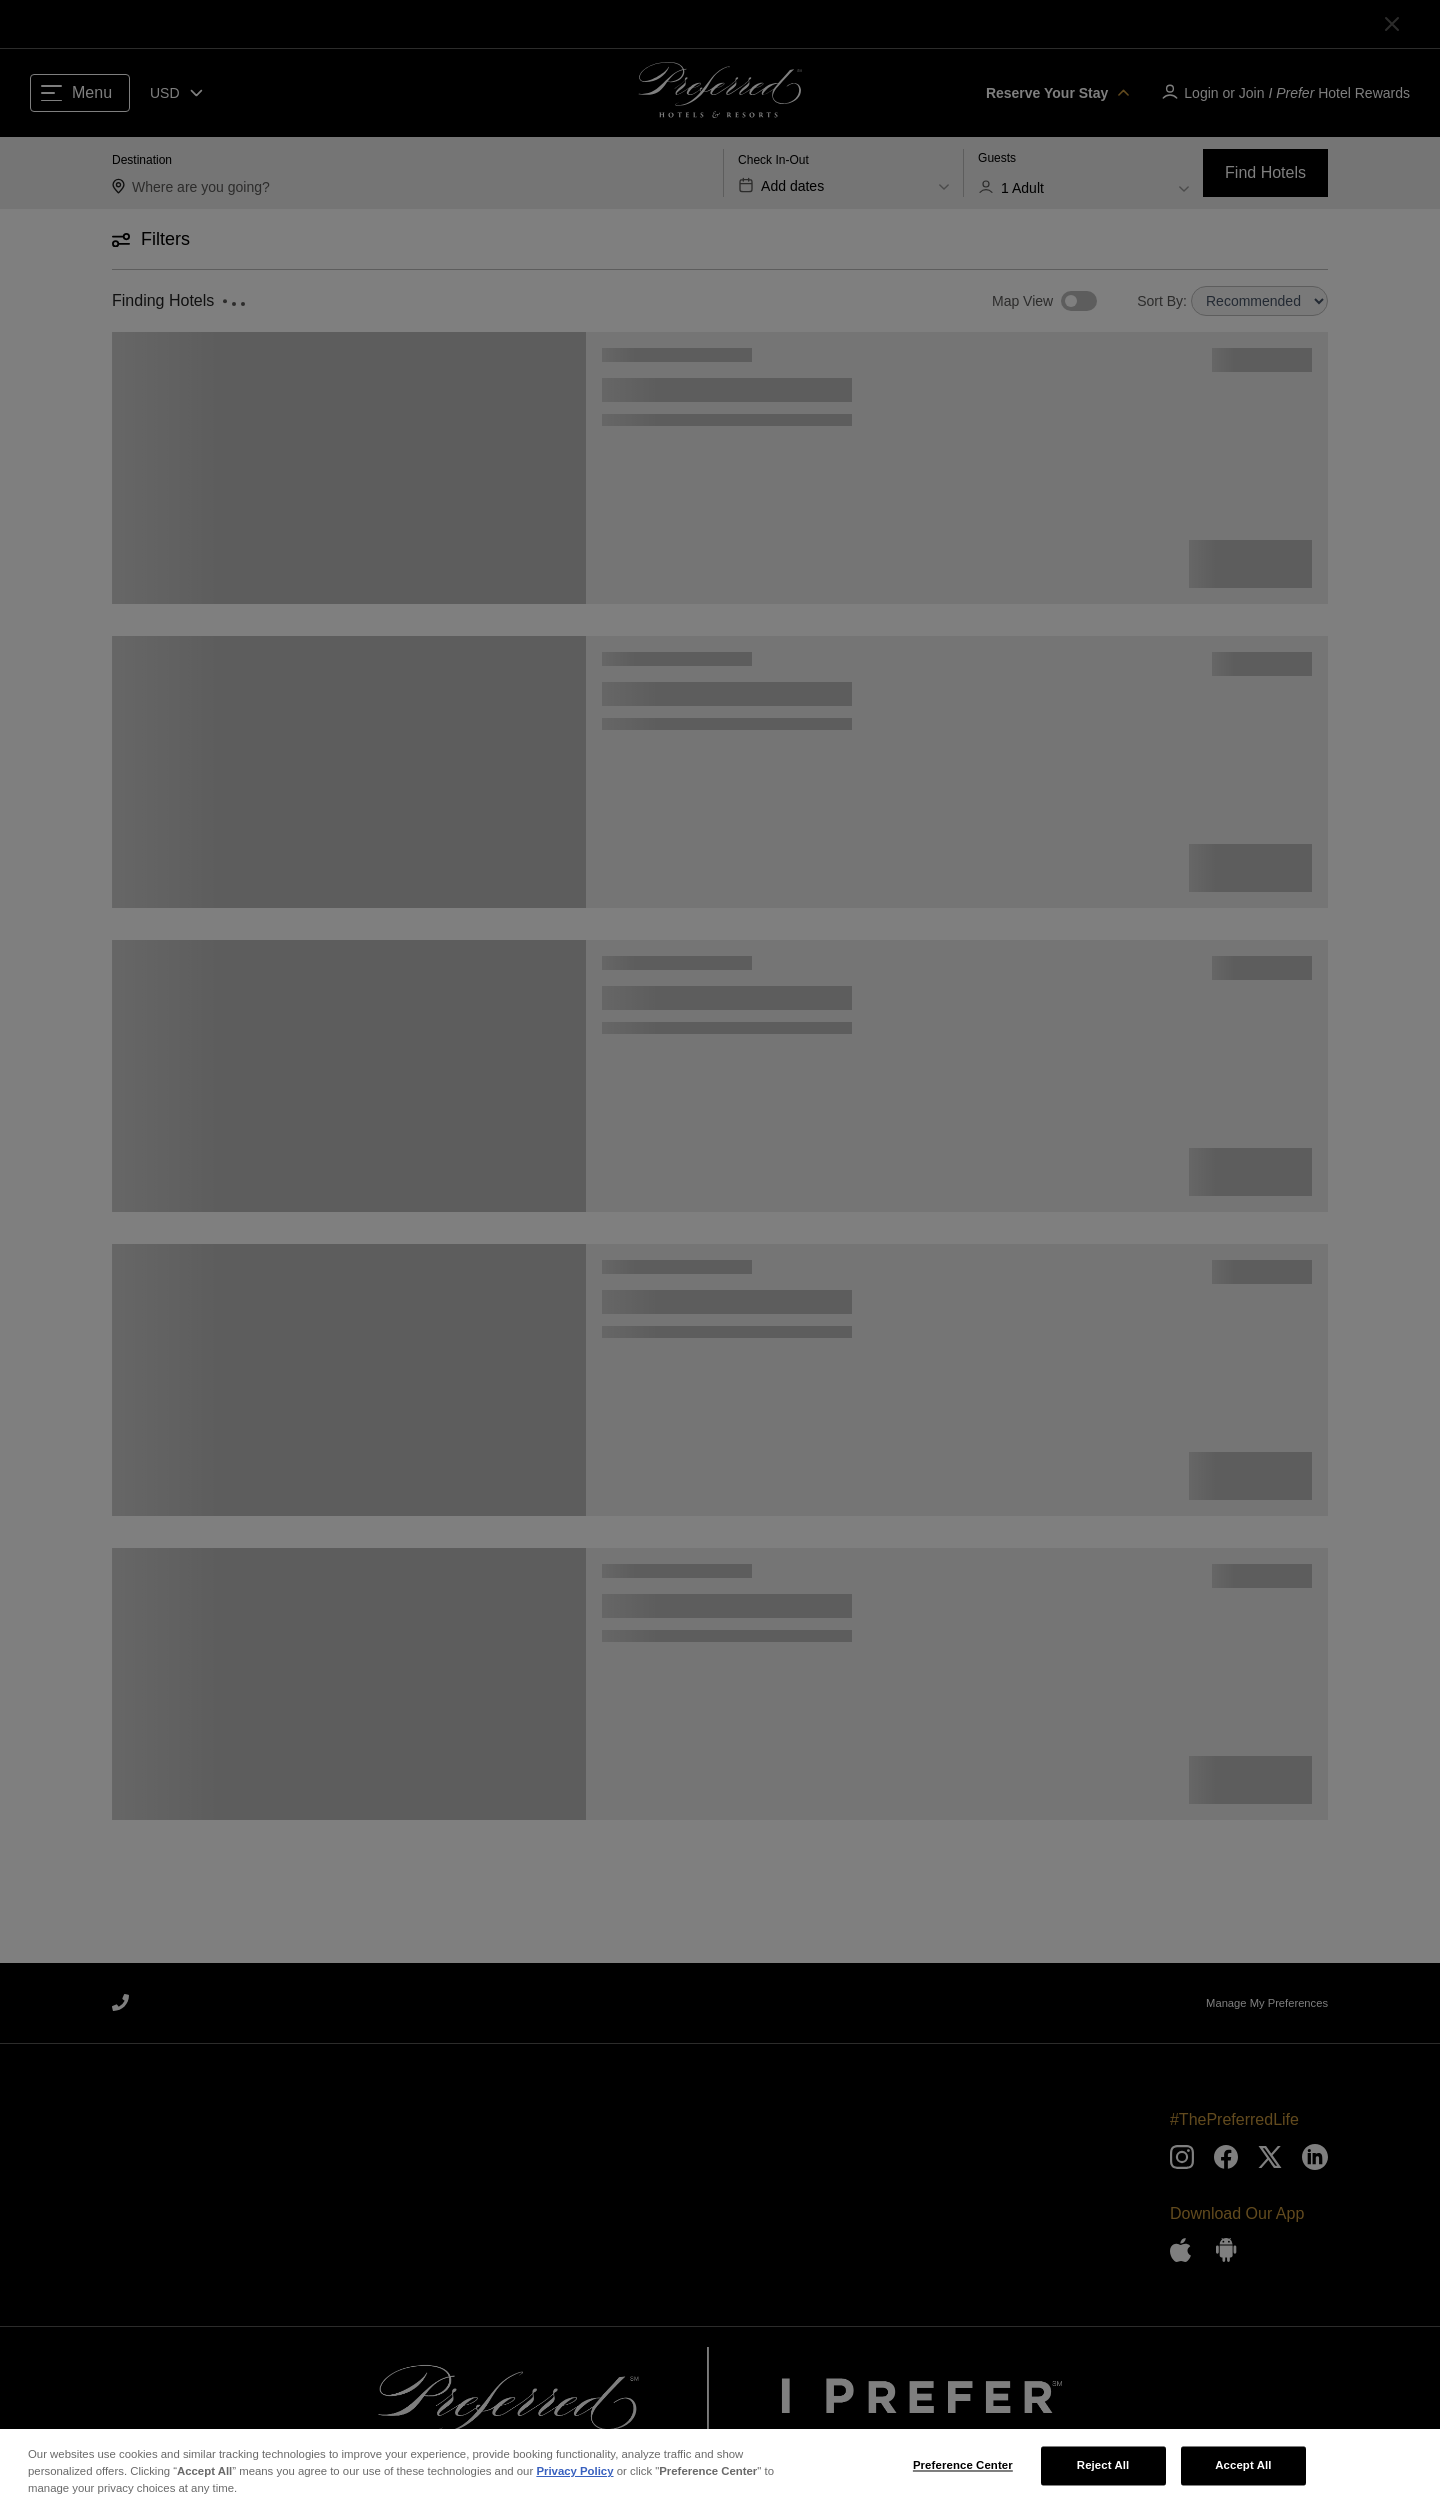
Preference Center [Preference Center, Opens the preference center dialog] (963, 2477)
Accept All (1243, 2477)
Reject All (1103, 2477)
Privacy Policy (574, 2483)
